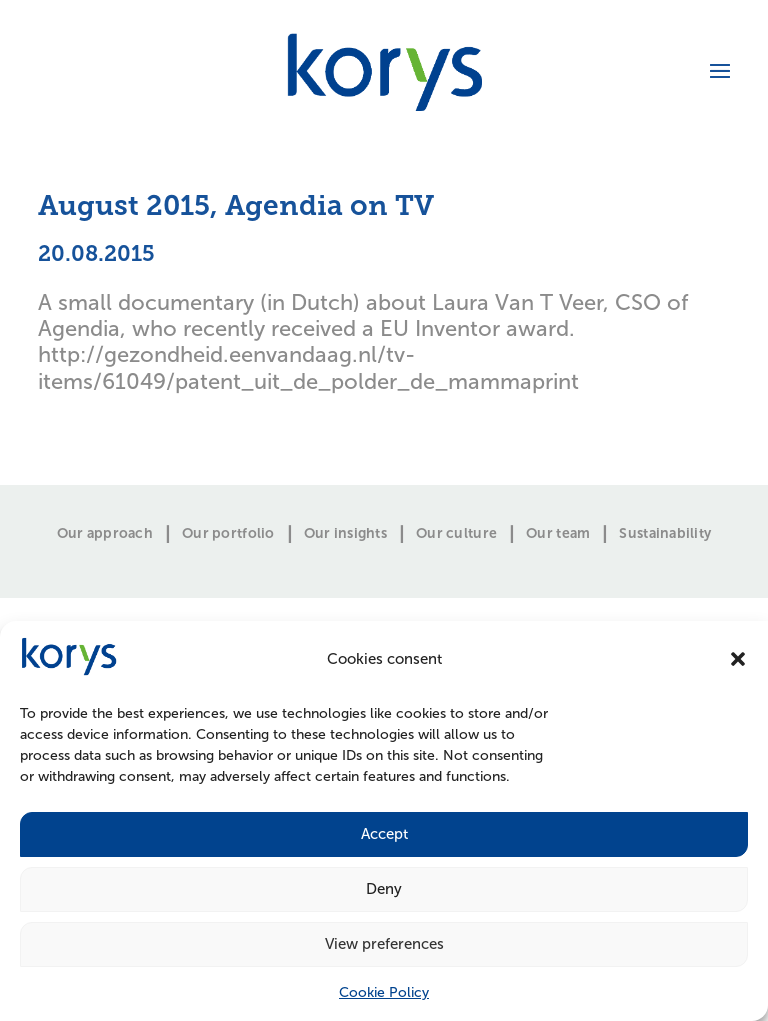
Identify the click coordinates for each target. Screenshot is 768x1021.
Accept (384, 834)
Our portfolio (228, 534)
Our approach (105, 534)
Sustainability (665, 534)
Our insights (345, 534)
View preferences (384, 944)
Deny (384, 889)
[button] (738, 659)
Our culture (456, 534)
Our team (558, 534)
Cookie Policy (384, 992)
